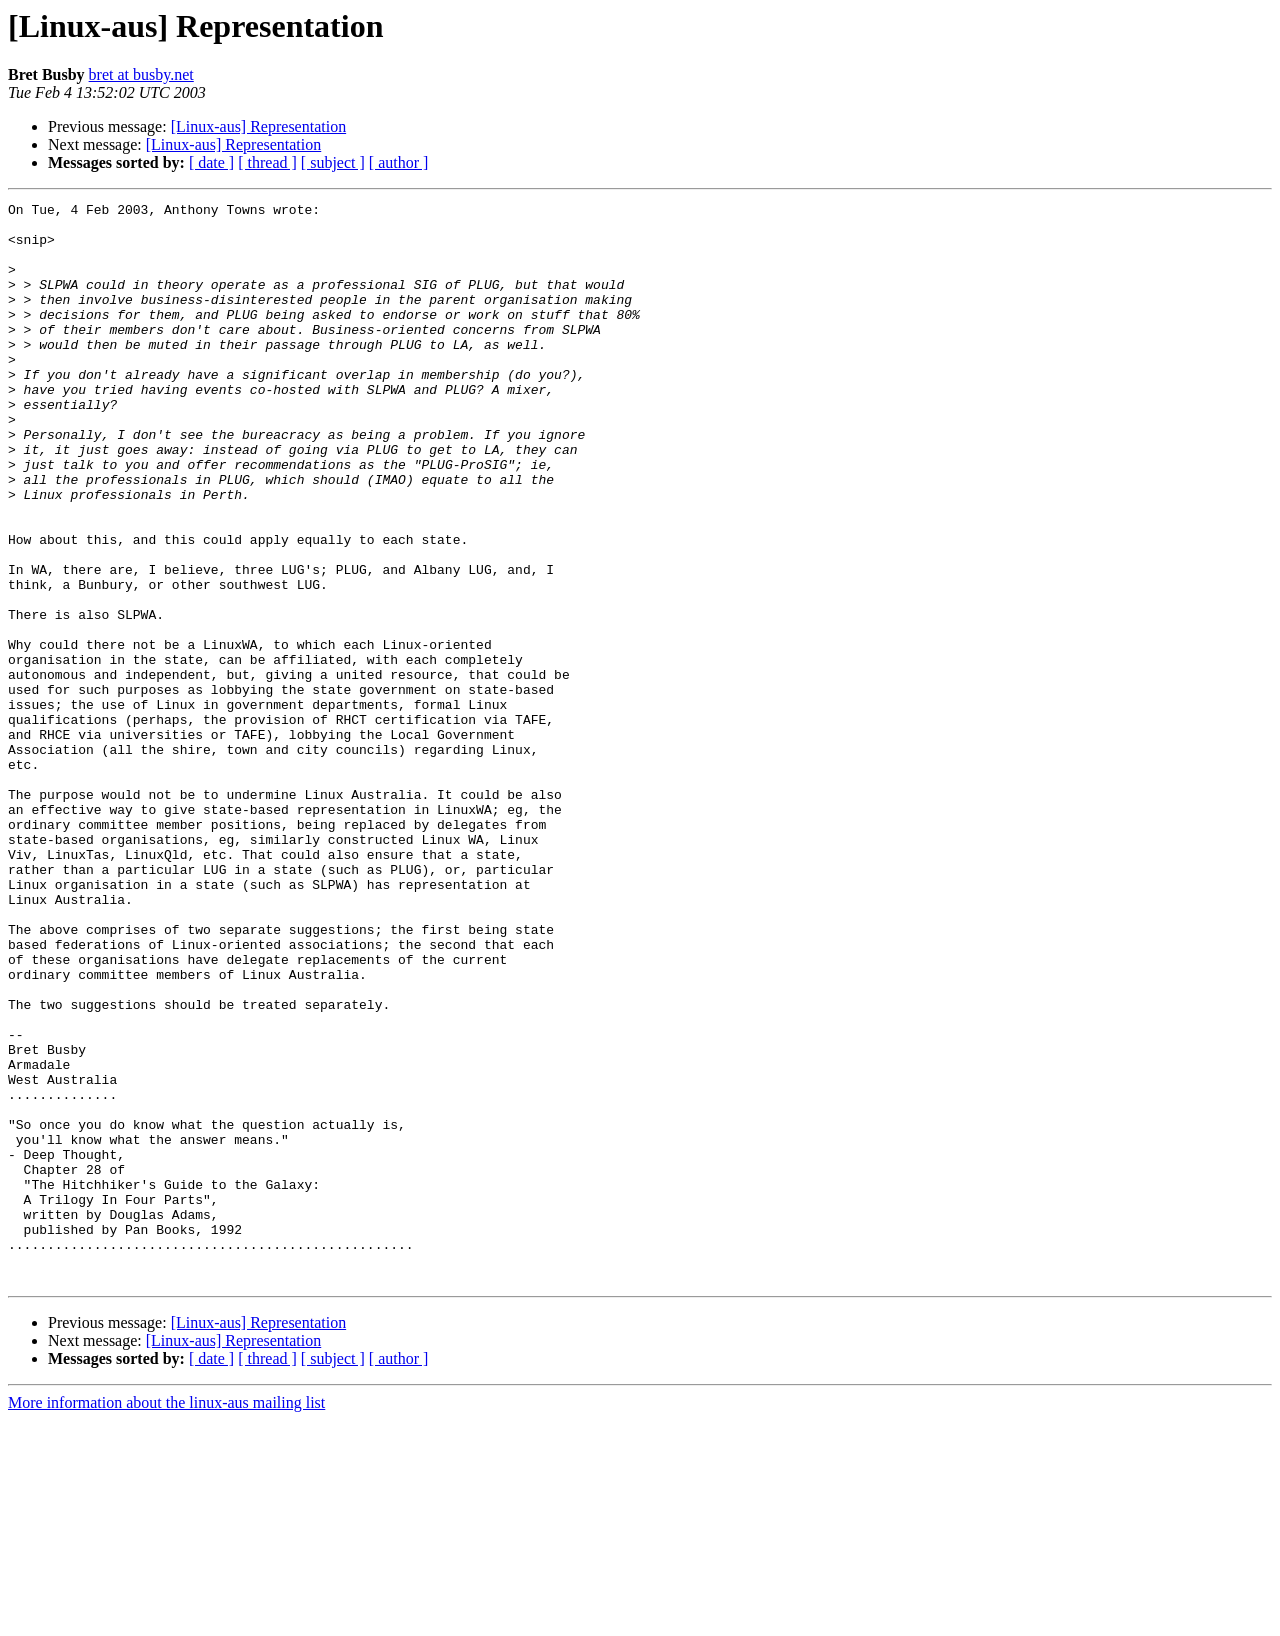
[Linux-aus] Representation (259, 126)
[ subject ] (333, 162)
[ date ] (211, 162)
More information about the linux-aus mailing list (166, 1618)
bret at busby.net (141, 74)
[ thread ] (267, 162)
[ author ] (399, 162)
